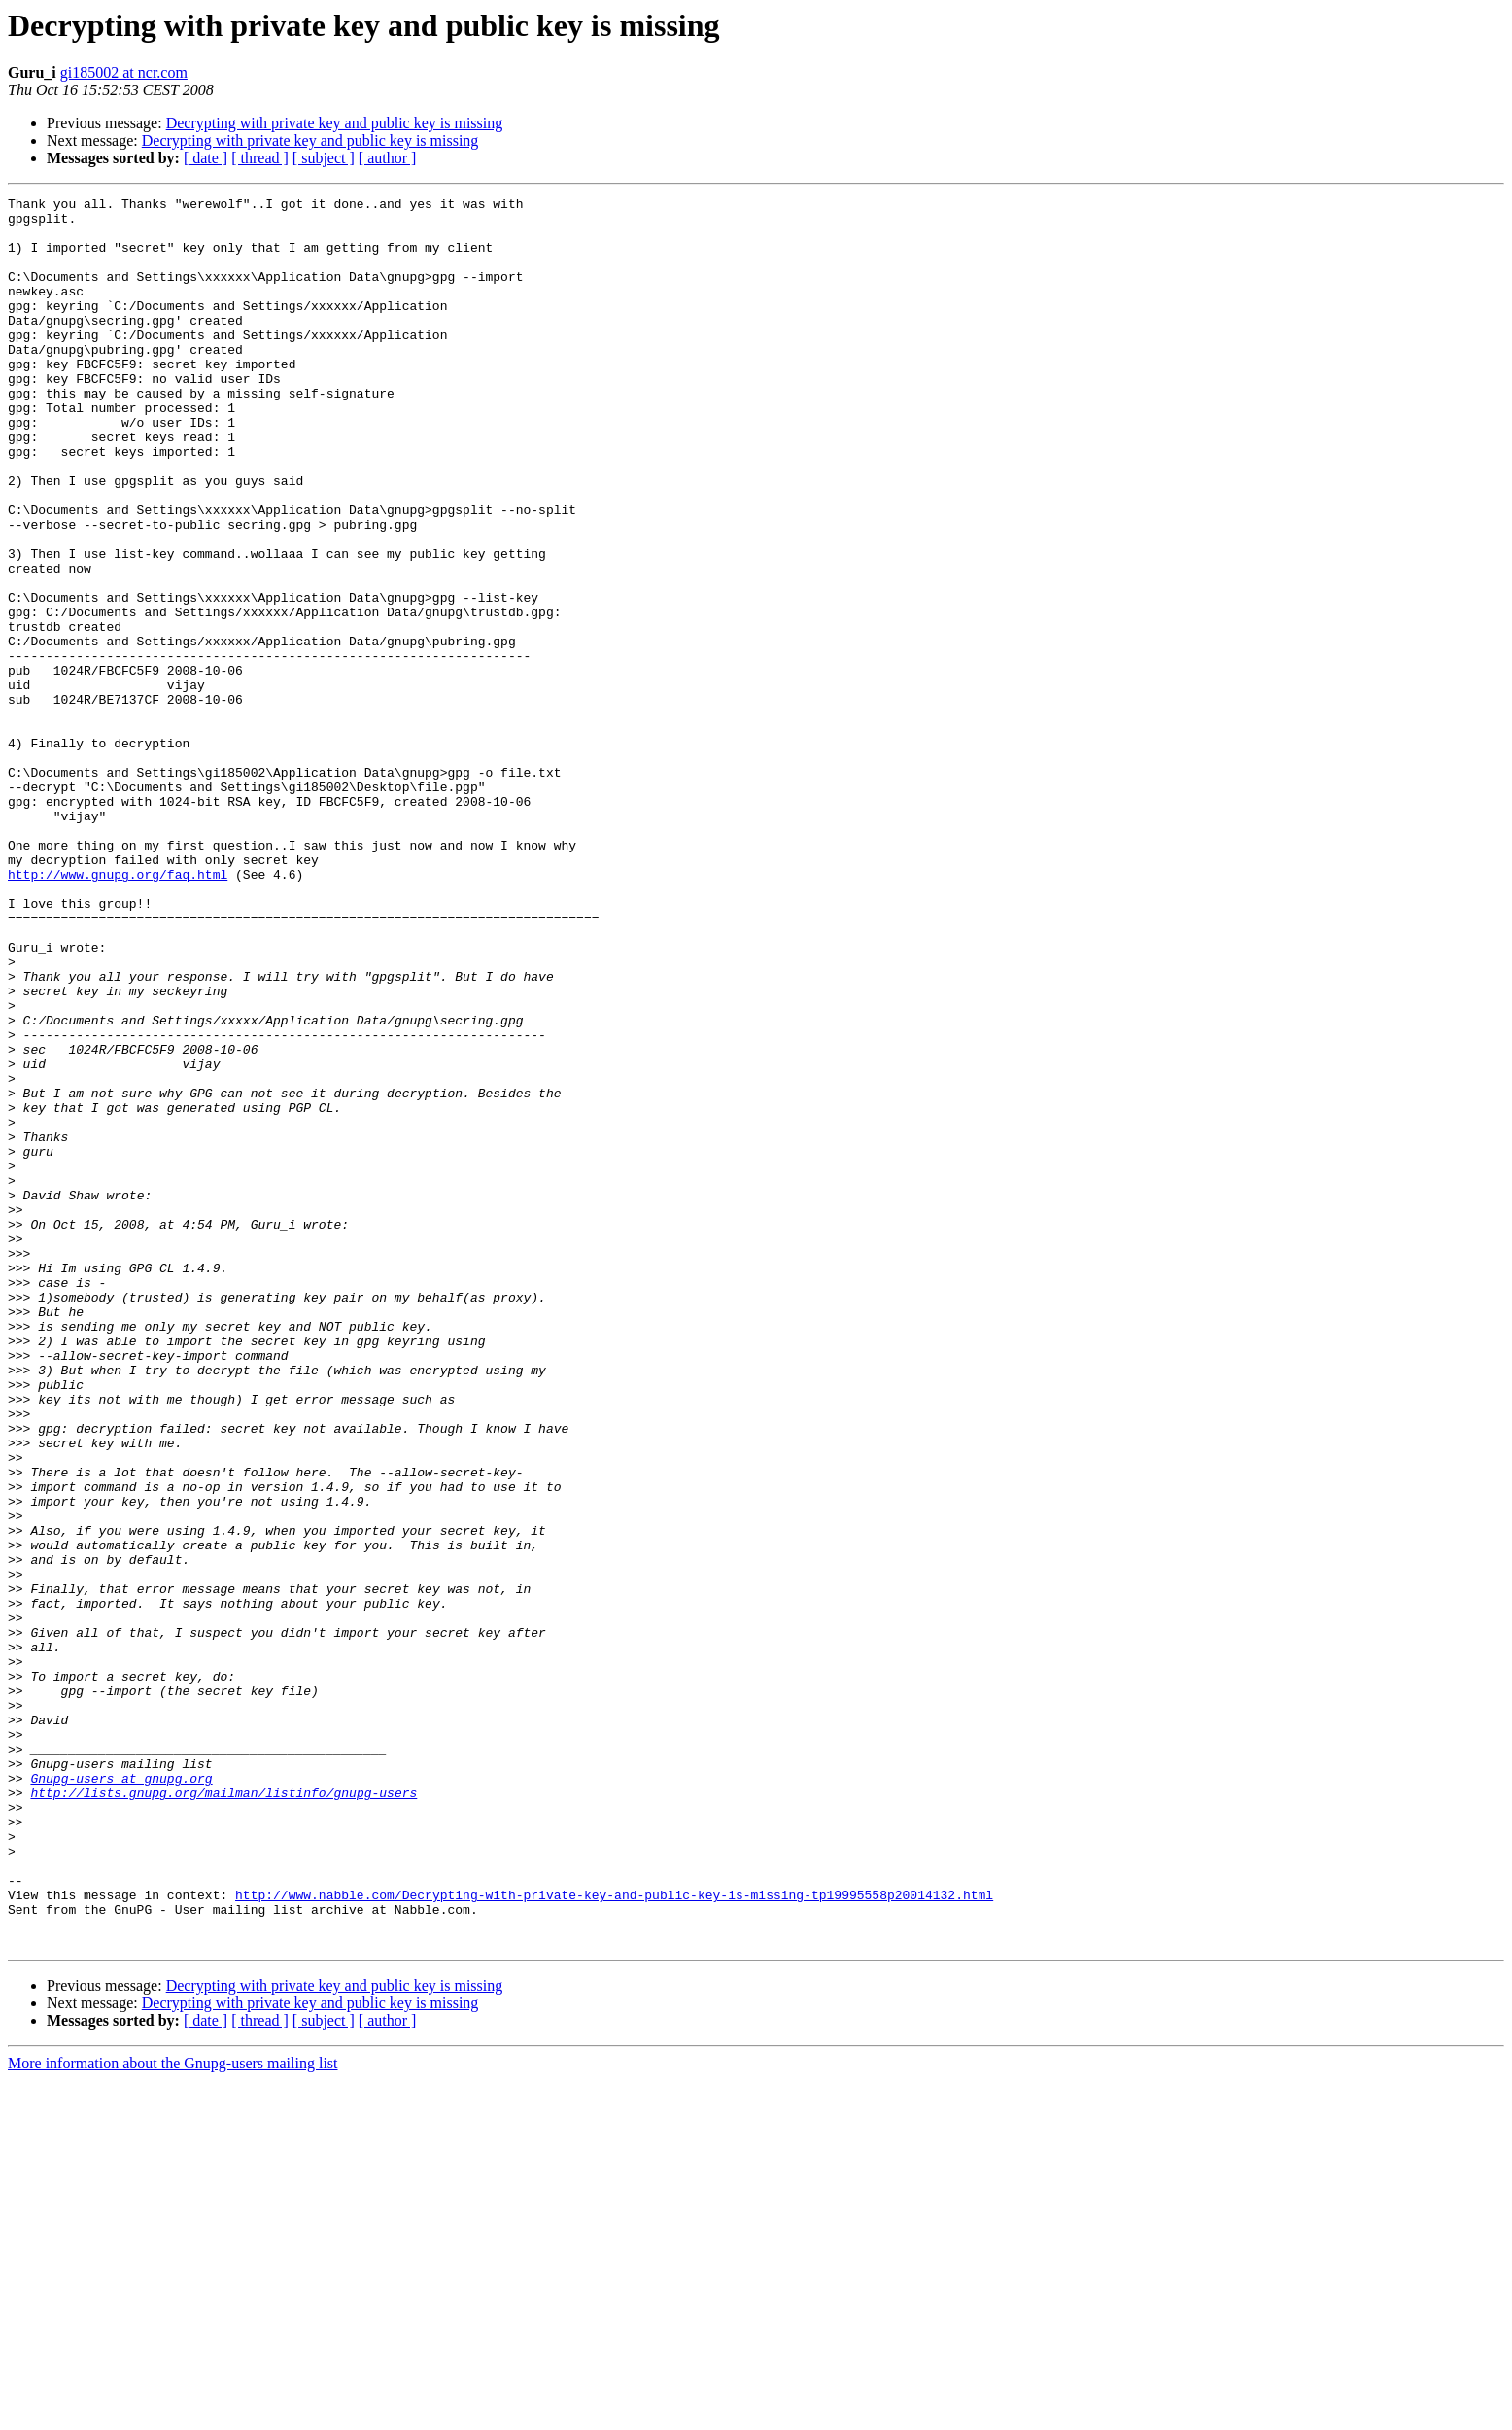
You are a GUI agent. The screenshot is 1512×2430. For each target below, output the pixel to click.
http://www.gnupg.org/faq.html (117, 1011)
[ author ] (388, 158)
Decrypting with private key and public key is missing (334, 123)
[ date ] (205, 158)
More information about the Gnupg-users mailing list (173, 2413)
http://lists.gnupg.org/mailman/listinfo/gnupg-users (223, 2113)
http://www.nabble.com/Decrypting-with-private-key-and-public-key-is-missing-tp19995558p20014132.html (614, 2235)
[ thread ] (260, 158)
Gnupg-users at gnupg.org (121, 2095)
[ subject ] (323, 158)
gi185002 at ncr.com (124, 72)
